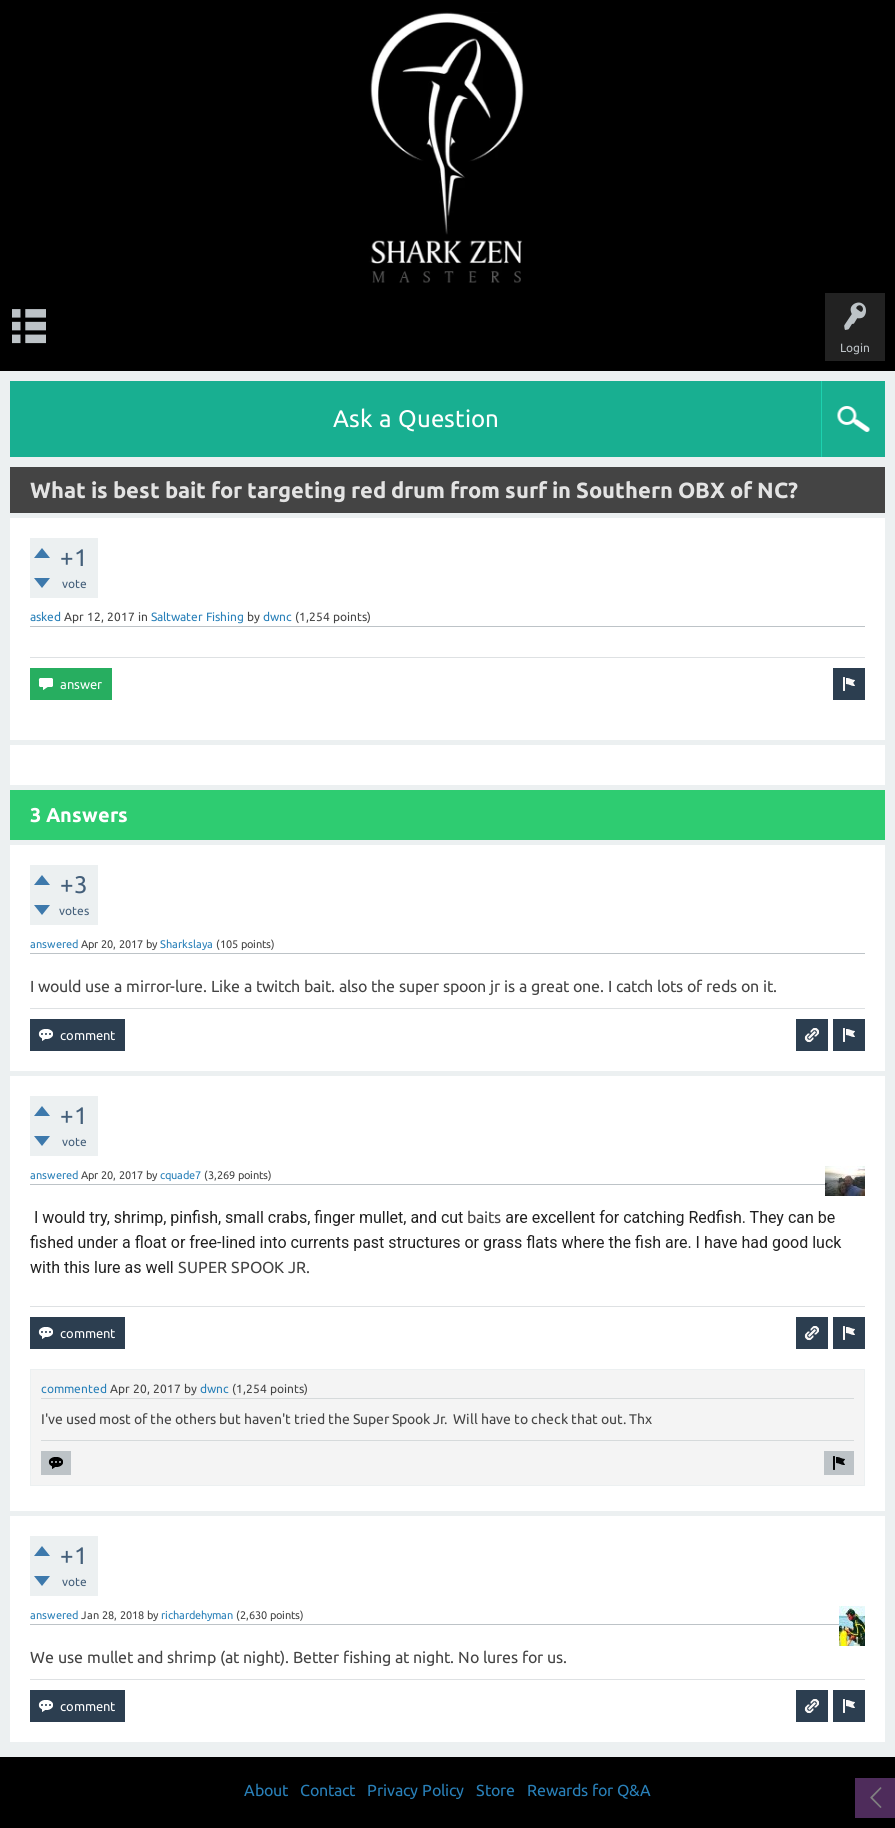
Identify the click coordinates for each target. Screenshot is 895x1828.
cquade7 (180, 1175)
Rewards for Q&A (589, 1790)
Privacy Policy (415, 1790)
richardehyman (197, 1615)
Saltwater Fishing (197, 616)
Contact (327, 1790)
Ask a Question (416, 418)
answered (54, 944)
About (266, 1790)
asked (45, 616)
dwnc (277, 616)
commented (74, 1388)
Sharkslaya (186, 944)
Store (495, 1790)
